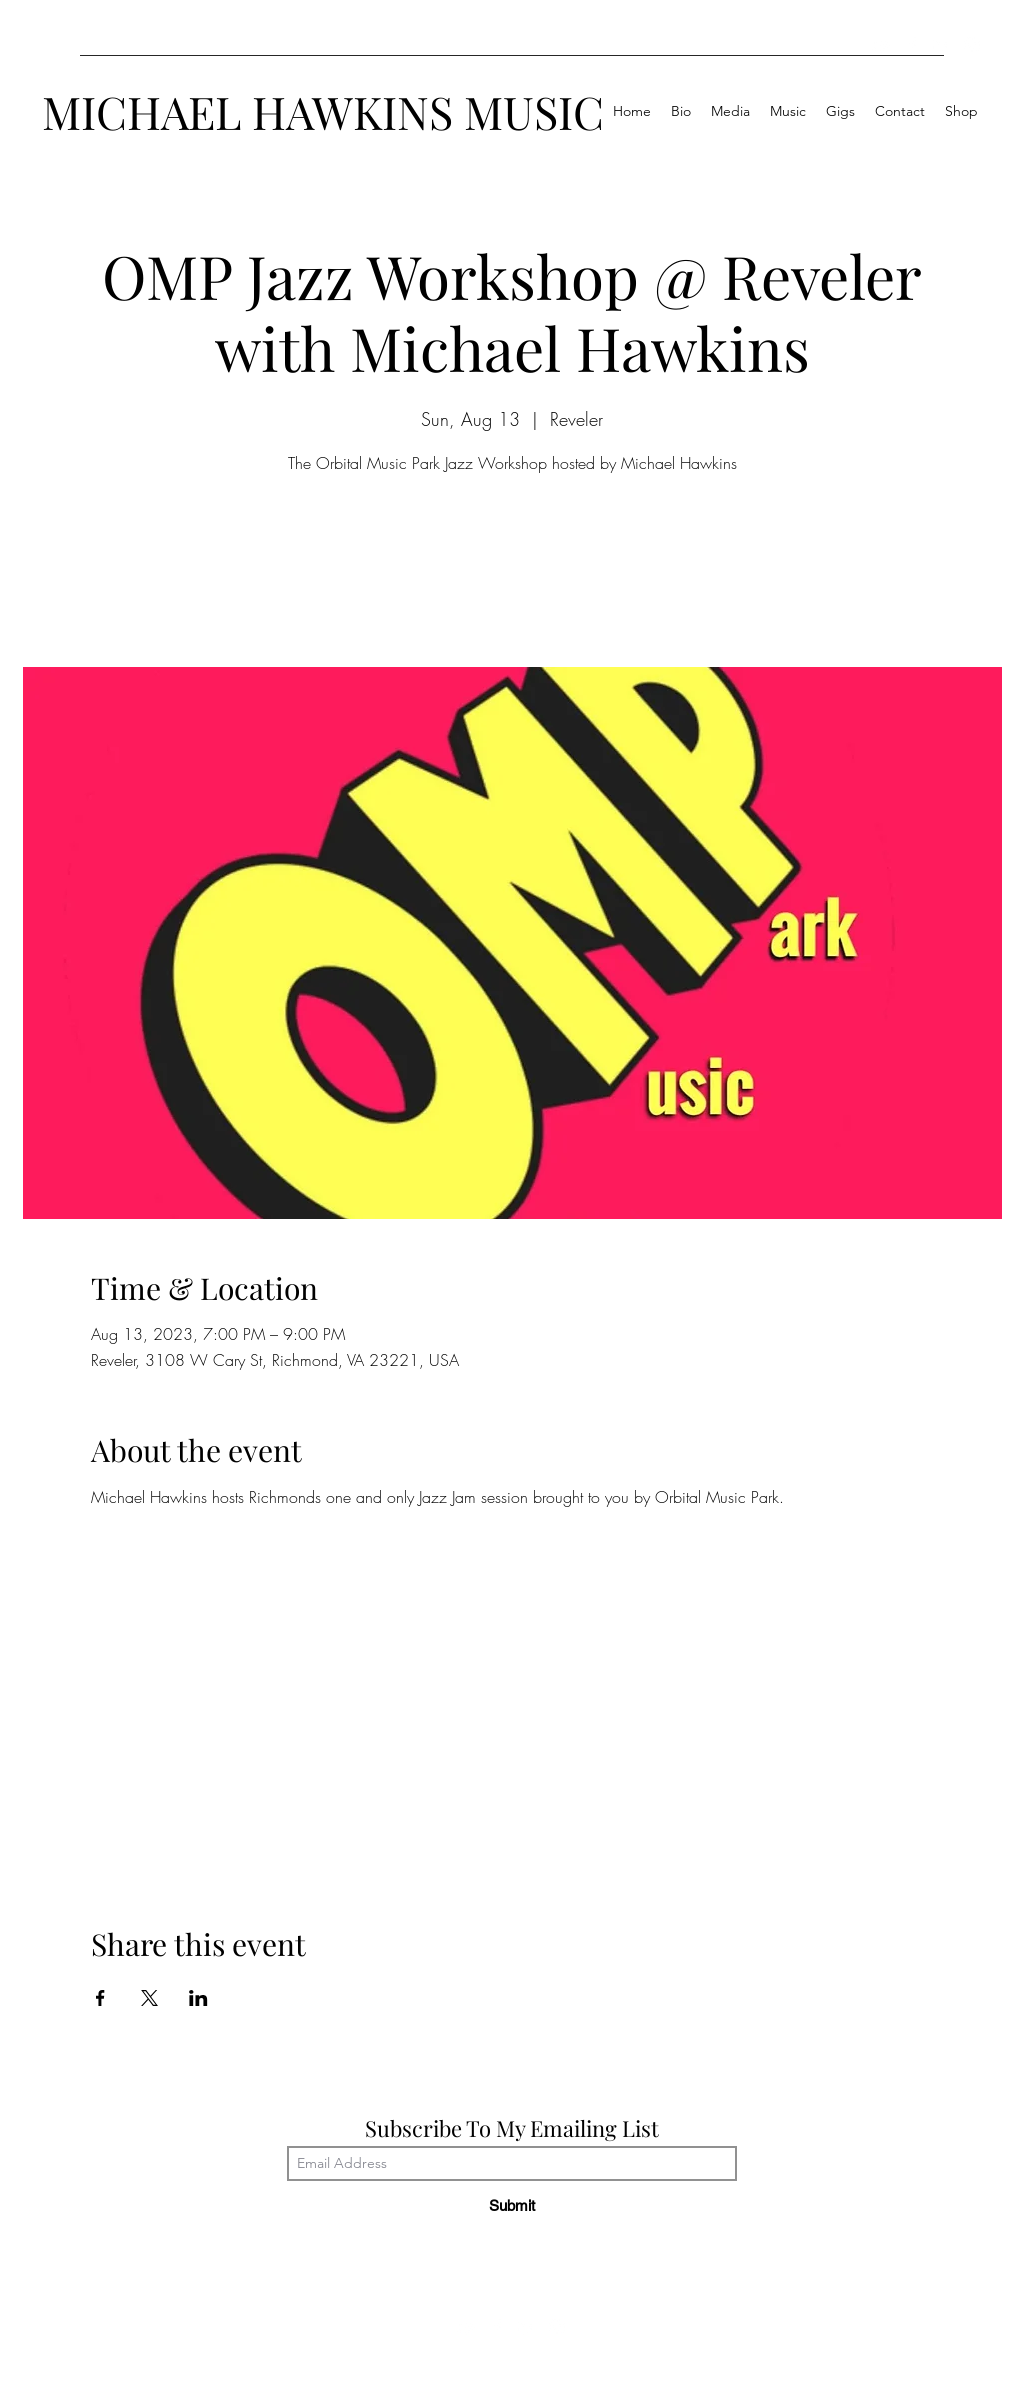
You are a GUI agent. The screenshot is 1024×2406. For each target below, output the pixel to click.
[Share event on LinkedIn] (198, 1998)
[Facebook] (912, 45)
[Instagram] (972, 45)
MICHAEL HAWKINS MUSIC (323, 111)
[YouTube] (882, 45)
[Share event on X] (149, 1998)
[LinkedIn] (942, 45)
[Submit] (512, 2205)
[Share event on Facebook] (100, 1998)
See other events (512, 574)
